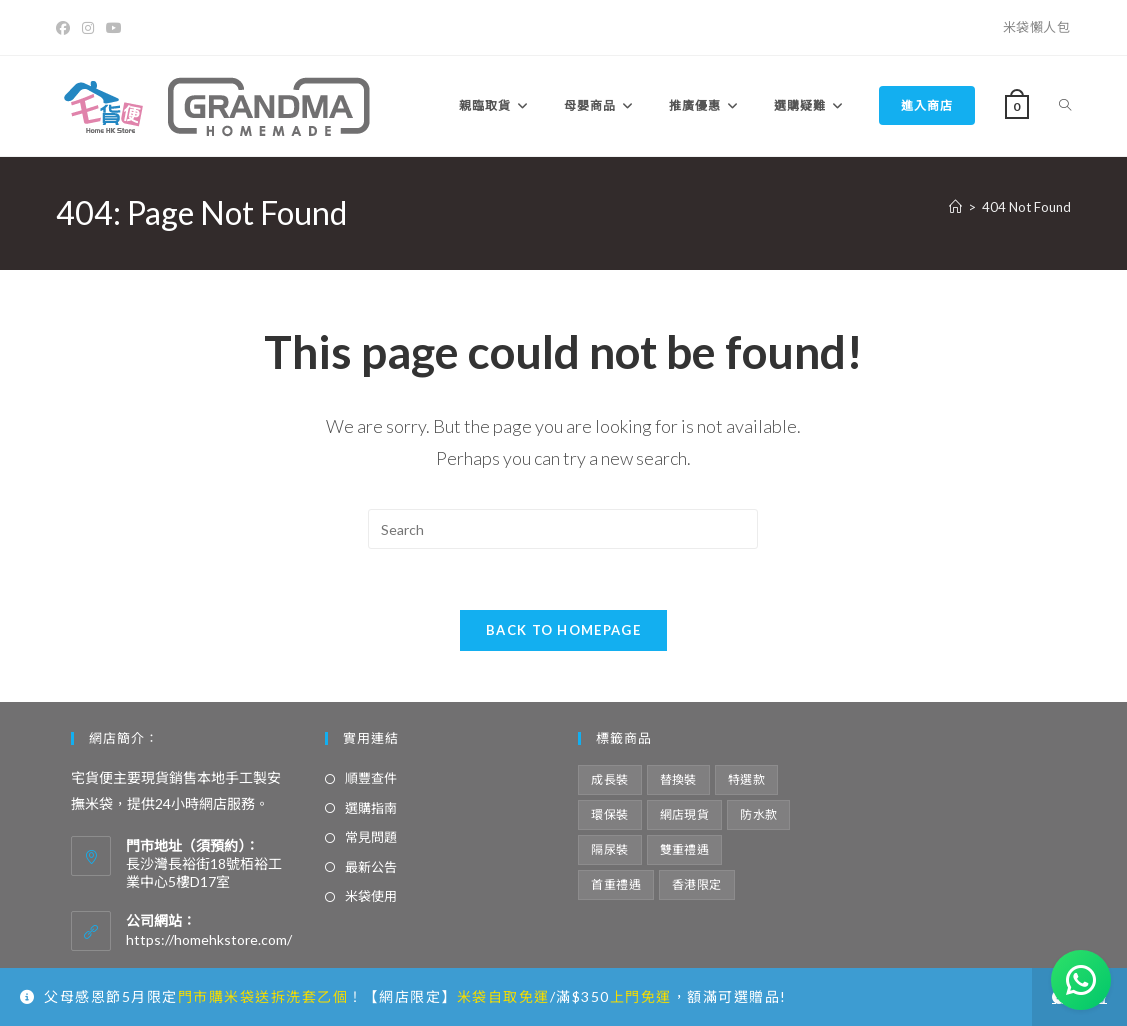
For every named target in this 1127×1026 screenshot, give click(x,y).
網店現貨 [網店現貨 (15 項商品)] (685, 814)
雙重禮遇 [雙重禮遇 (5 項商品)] (685, 849)
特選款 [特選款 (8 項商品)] (746, 779)
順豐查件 (371, 778)
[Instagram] (88, 28)
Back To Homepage (563, 630)
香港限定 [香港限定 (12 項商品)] (697, 884)
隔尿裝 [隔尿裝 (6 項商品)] (609, 849)
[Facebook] (66, 28)
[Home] (955, 207)
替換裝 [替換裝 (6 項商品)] (678, 779)
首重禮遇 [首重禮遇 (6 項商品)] (616, 884)
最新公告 (371, 867)
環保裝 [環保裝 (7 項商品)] (609, 814)
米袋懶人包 (1037, 27)
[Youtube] (114, 28)
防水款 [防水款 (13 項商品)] (758, 814)
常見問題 (371, 837)
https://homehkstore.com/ (209, 939)
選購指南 (371, 808)
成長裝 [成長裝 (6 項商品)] (609, 779)
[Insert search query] (563, 529)
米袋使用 (371, 896)
